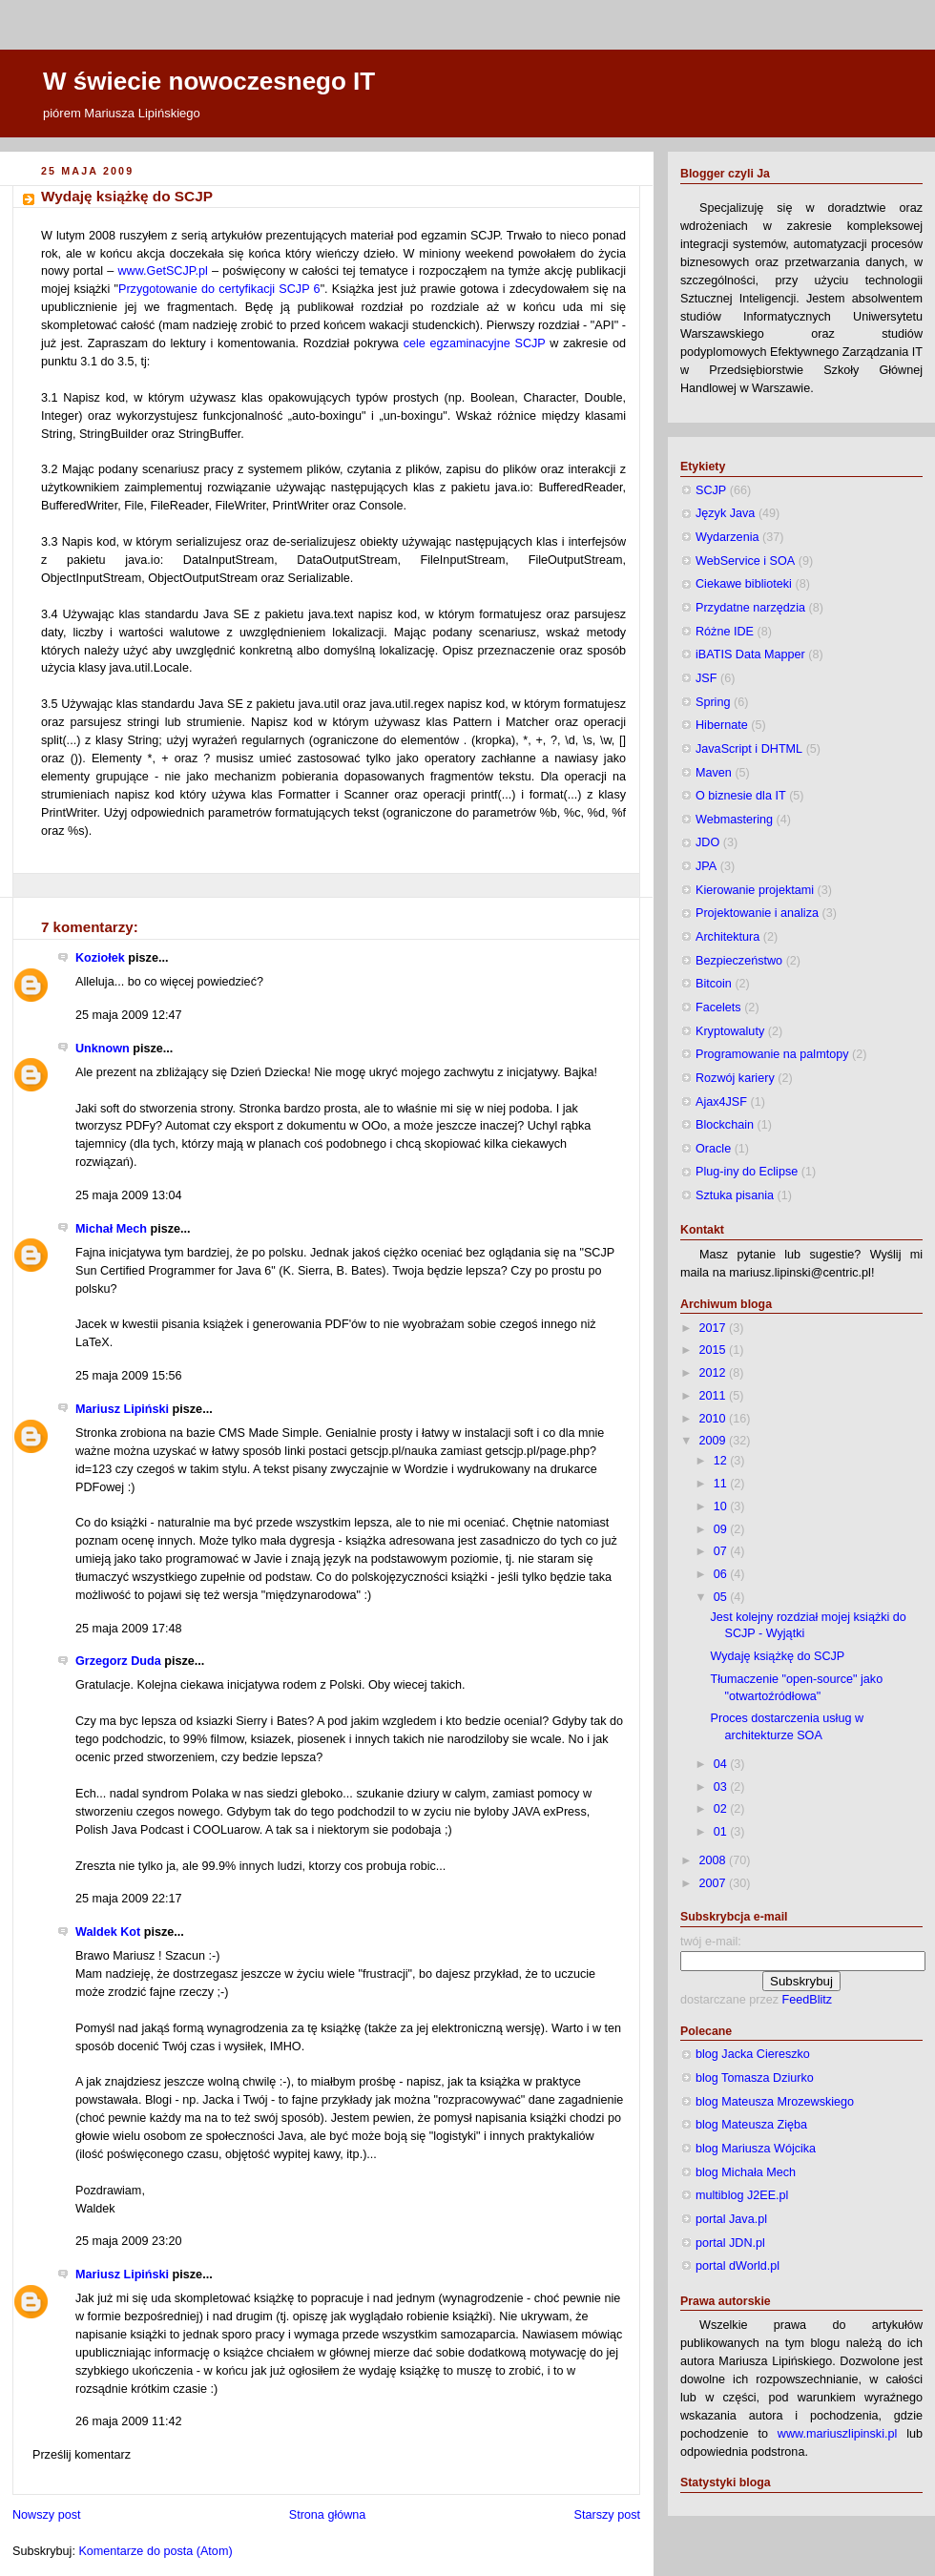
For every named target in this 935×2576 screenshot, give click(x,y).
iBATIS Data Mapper (750, 654)
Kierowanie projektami (755, 890)
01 (722, 1832)
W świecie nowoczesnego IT (209, 81)
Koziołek (100, 958)
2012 (714, 1373)
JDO (707, 842)
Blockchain (725, 1125)
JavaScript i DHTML (749, 749)
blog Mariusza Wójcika (756, 2148)
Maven (714, 772)
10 (722, 1506)
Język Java (725, 513)
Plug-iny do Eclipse (747, 1171)
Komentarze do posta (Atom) (155, 2551)
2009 (714, 1440)
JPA (706, 866)
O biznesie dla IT (741, 795)
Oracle (713, 1148)
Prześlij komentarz (81, 2455)
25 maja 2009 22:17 (128, 1898)
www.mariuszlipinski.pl (837, 2434)
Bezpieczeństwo (739, 960)
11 (722, 1483)
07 (722, 1551)
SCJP (711, 490)
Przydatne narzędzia (750, 607)
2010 (714, 1418)
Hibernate (722, 725)
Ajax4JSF (721, 1102)
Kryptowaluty (730, 1031)
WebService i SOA (745, 561)
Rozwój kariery (735, 1078)
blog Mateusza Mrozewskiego (775, 2102)
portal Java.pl (731, 2219)
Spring (713, 702)
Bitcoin (714, 983)
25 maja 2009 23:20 (128, 2241)
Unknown (102, 1048)
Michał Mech (111, 1229)
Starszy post (607, 2515)
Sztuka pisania (735, 1195)
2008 (714, 1860)
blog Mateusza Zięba (751, 2124)
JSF (706, 678)
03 (722, 1787)
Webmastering (734, 819)
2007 (714, 1883)
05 (722, 1597)
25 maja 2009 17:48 (128, 1628)
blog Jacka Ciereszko (753, 2054)
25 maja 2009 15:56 (128, 1375)
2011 (714, 1395)
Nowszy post (46, 2515)
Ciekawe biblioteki (744, 584)
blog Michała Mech (746, 2172)
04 (722, 1764)
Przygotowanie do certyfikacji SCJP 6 (219, 289)
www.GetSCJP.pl (162, 271)
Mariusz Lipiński (122, 1409)
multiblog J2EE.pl (742, 2195)
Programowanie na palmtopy (772, 1054)
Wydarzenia (727, 537)
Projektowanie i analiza (757, 913)
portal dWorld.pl (737, 2266)
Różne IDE (725, 631)
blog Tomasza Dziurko (755, 2078)
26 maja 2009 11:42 (128, 2421)
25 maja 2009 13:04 (128, 1195)
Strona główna (327, 2515)
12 (722, 1460)
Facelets (718, 1007)
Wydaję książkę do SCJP (127, 196)
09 (722, 1529)
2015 (714, 1350)
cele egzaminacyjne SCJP (475, 343)
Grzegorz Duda (118, 1661)
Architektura (727, 937)
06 (722, 1574)
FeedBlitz (807, 1999)
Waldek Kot (107, 1932)
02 (722, 1809)
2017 (714, 1328)
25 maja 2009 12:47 (128, 1015)
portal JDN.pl (730, 2243)
